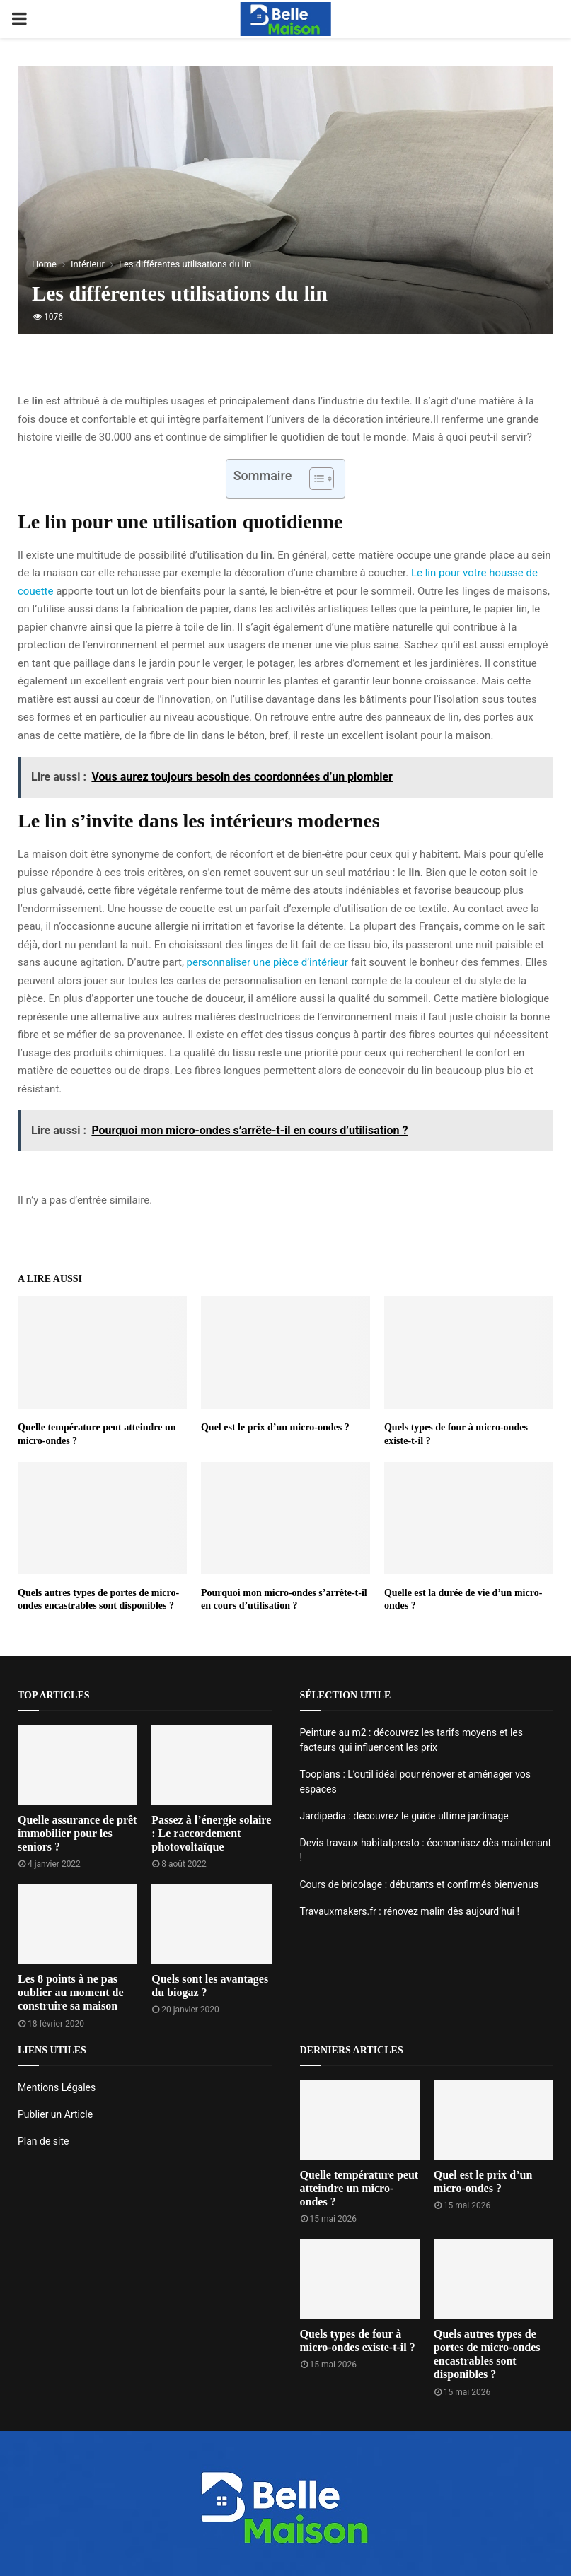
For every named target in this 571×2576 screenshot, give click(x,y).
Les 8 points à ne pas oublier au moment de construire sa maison (70, 1992)
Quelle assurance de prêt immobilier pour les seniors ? (77, 1833)
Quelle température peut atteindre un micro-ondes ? (359, 2188)
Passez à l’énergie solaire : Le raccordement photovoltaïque (211, 1833)
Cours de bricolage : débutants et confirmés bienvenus (419, 1884)
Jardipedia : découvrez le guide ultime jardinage (404, 1816)
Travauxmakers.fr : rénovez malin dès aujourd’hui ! (410, 1911)
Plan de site (43, 2141)
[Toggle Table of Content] (314, 479)
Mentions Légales (57, 2087)
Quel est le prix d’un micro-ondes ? (275, 1427)
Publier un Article (55, 2114)
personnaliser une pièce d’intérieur (267, 962)
